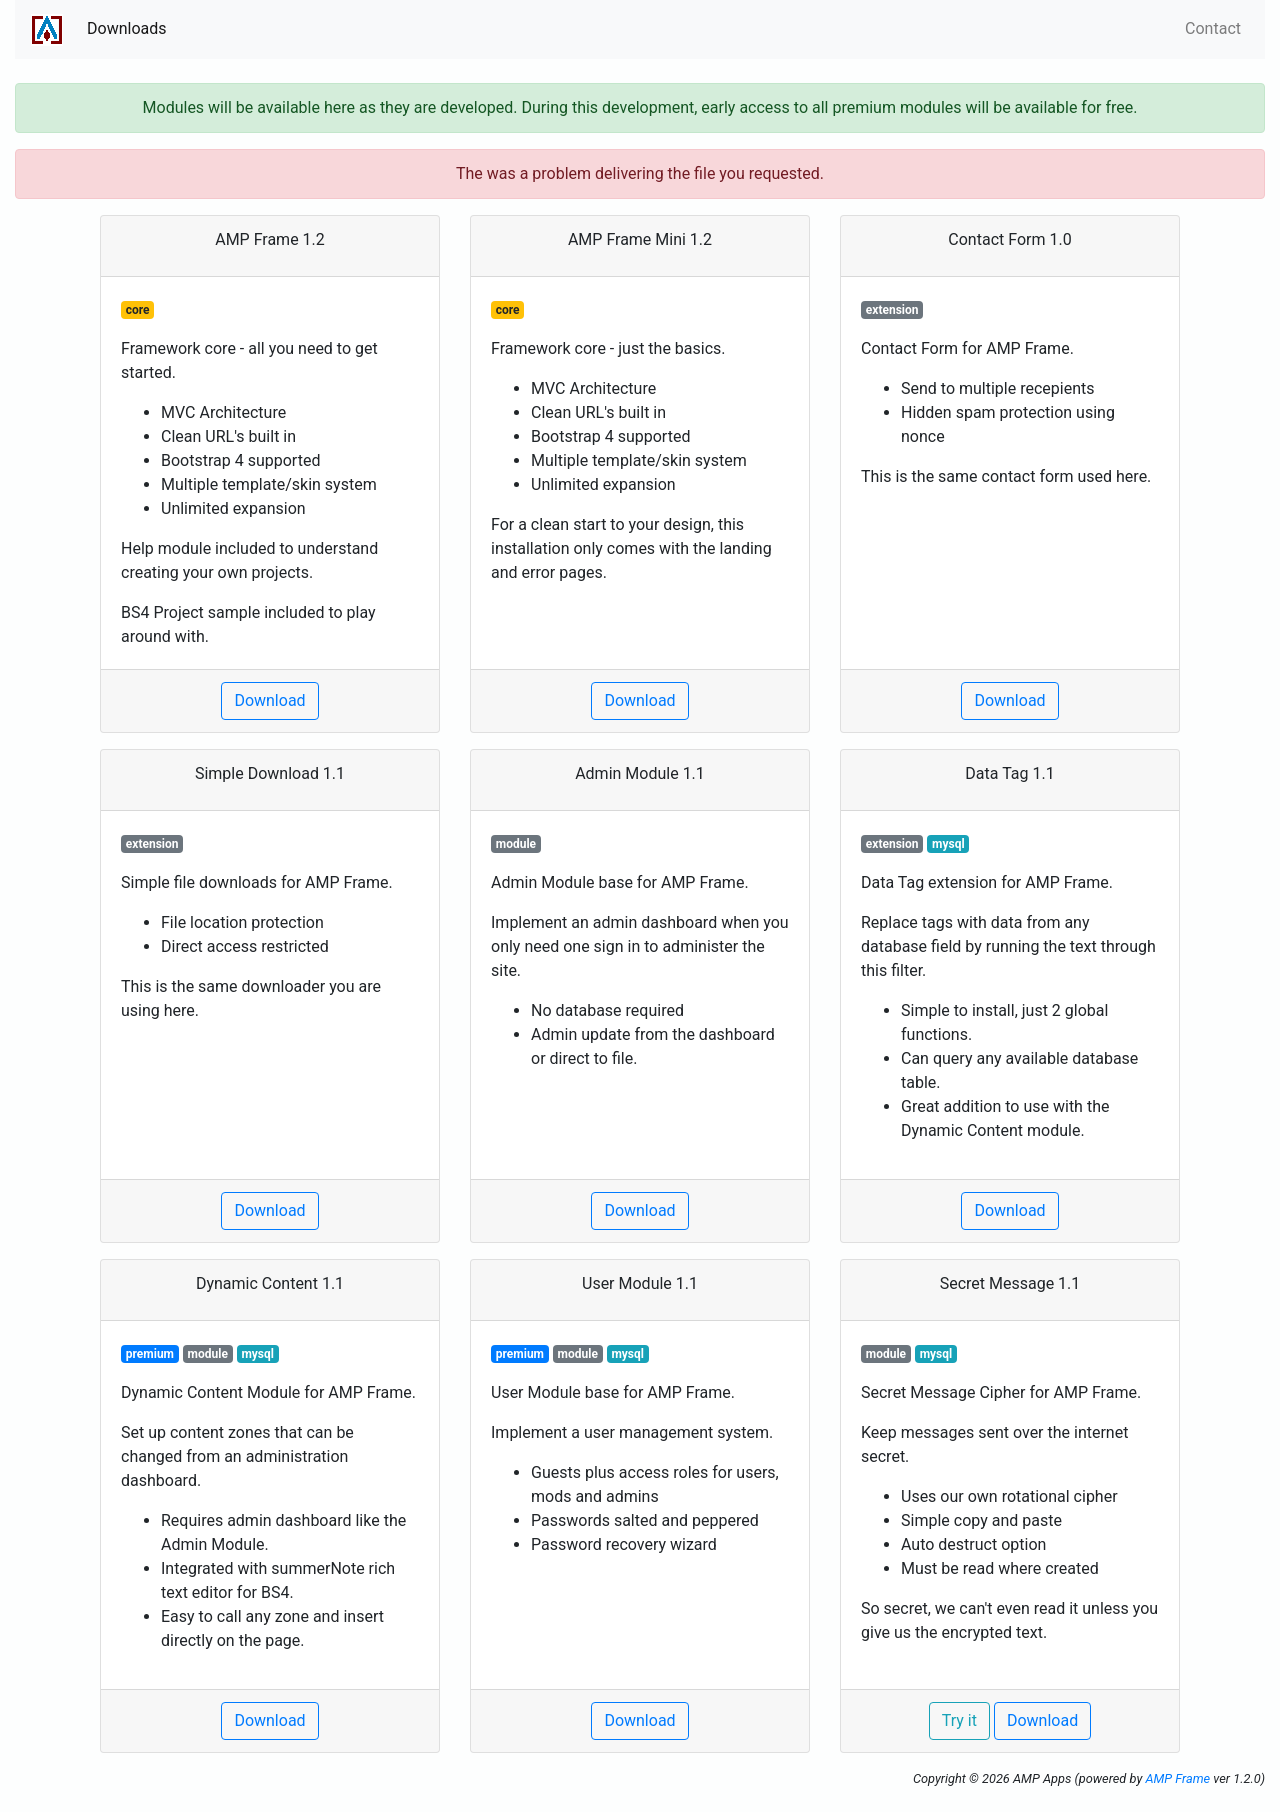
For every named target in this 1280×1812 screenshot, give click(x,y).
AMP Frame (1177, 1778)
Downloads (126, 28)
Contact (1213, 28)
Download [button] (269, 700)
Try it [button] (959, 1720)
